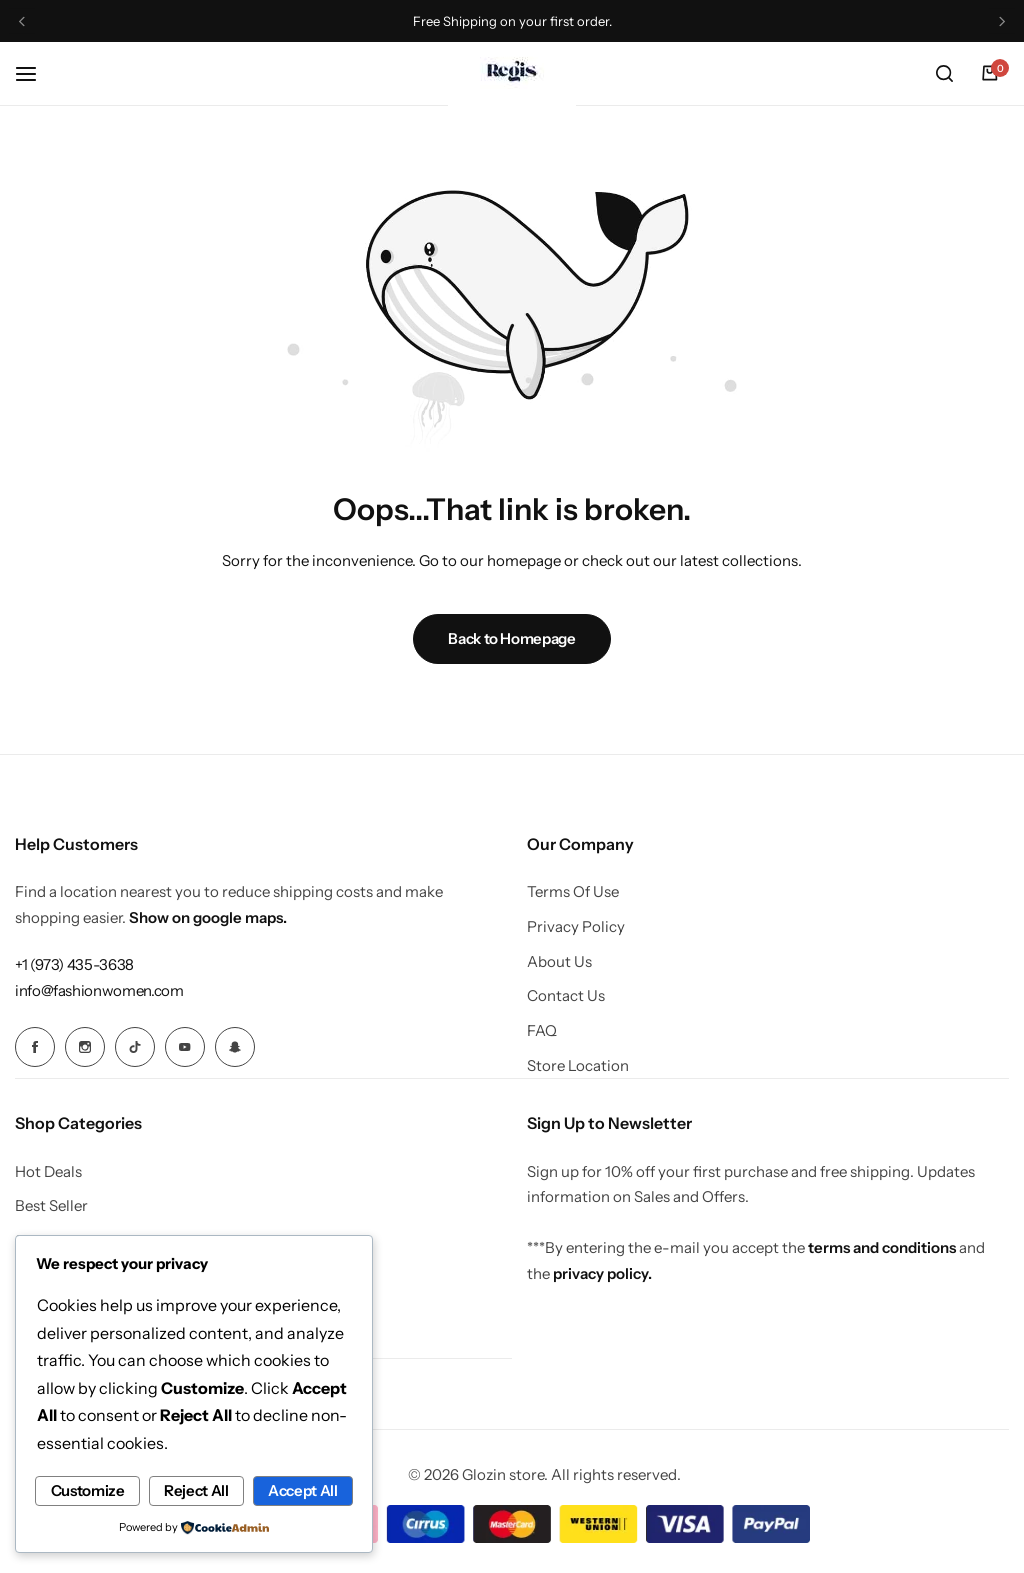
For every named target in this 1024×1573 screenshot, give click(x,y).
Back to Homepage (511, 638)
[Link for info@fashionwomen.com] (99, 990)
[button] (23, 21)
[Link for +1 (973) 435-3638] (74, 964)
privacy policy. (602, 1272)
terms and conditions (882, 1246)
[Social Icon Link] (35, 1047)
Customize (115, 1457)
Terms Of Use (573, 892)
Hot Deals (48, 1171)
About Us (559, 962)
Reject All (278, 1457)
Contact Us (566, 996)
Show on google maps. (208, 917)
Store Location (578, 1066)
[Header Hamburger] (36, 73)
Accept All (193, 1491)
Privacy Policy (576, 927)
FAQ (542, 1031)
